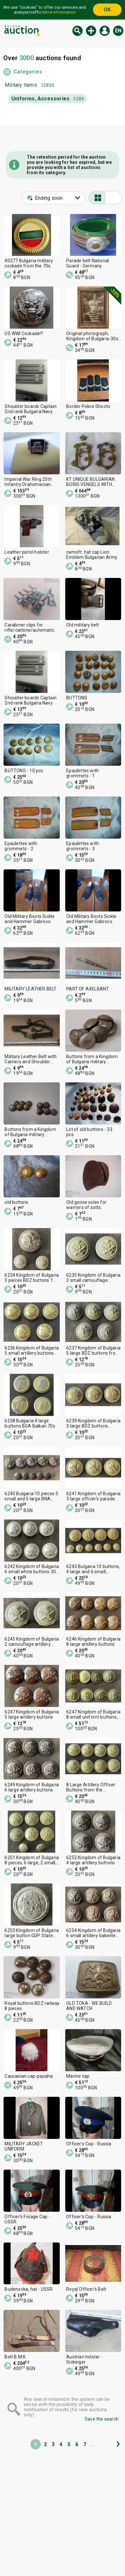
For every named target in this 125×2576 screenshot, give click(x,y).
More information (59, 12)
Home (13, 2544)
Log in (104, 31)
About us (79, 2556)
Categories (28, 72)
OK (107, 9)
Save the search (102, 2419)
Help (11, 2568)
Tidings (77, 2544)
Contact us (81, 2568)
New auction (91, 31)
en (118, 31)
